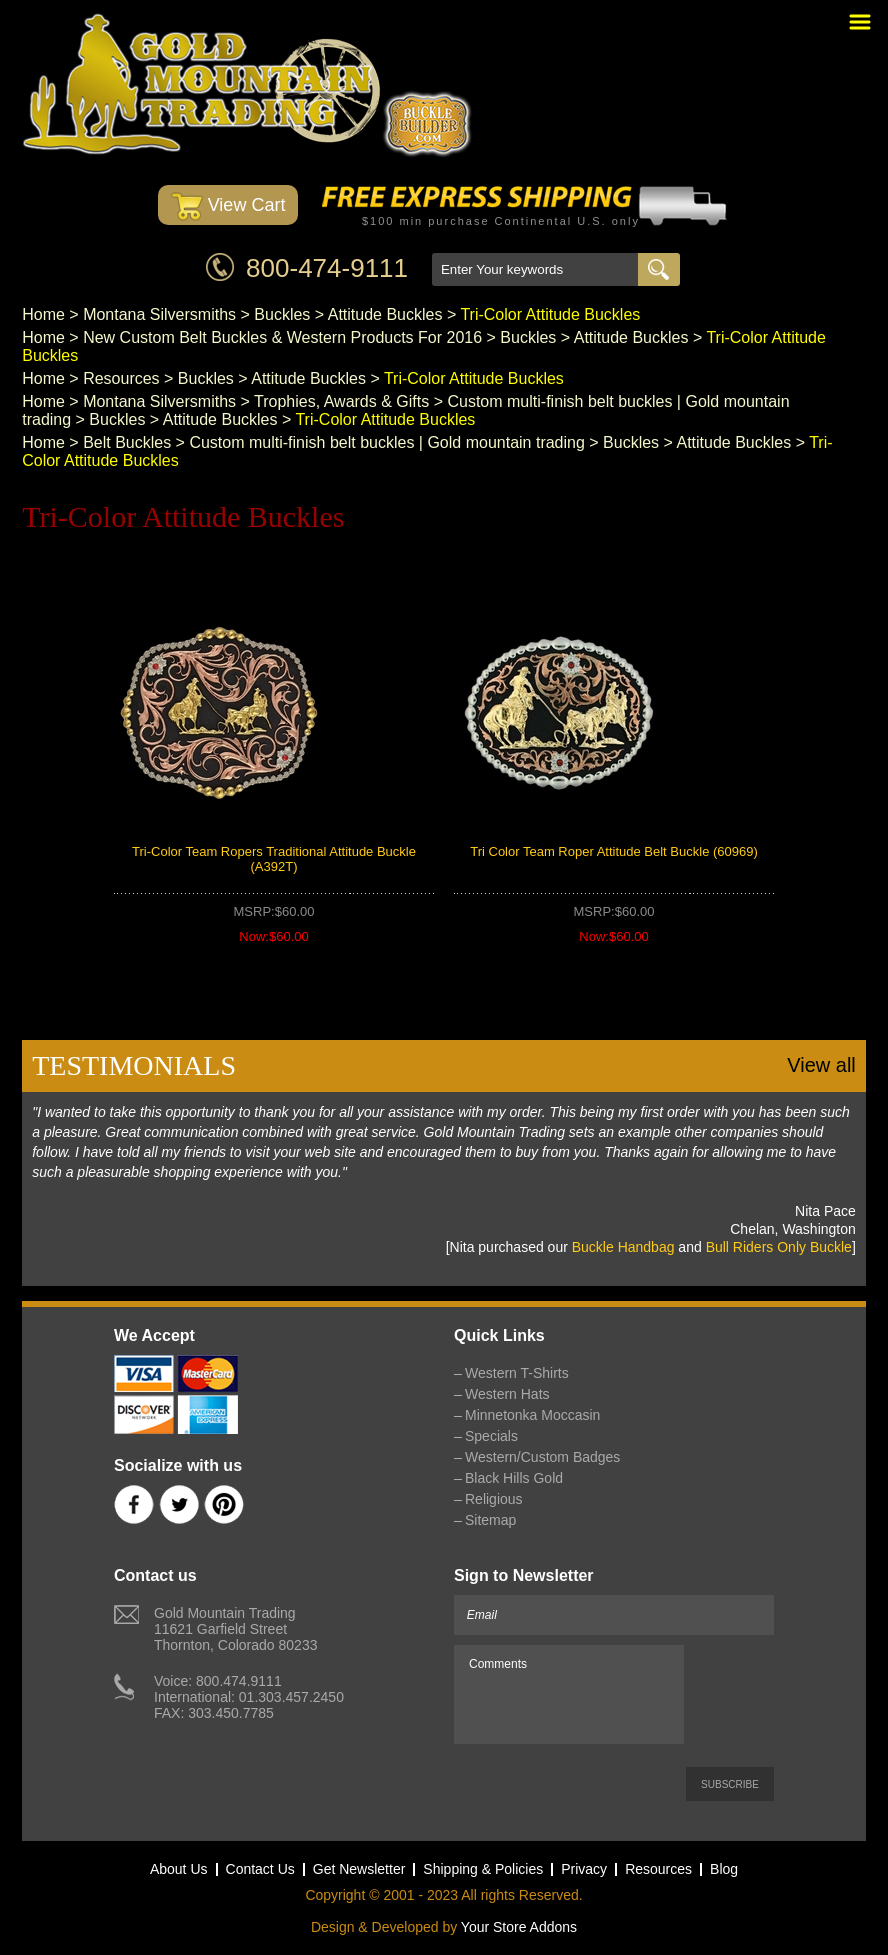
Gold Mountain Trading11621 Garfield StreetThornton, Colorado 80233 (235, 1629)
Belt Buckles (127, 442)
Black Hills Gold (514, 1478)
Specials (491, 1436)
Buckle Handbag (623, 1247)
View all (821, 1065)
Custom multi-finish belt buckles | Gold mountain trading (386, 442)
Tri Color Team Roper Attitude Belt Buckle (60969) (614, 851)
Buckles (282, 314)
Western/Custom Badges (542, 1457)
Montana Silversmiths (159, 314)
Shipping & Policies (483, 1869)
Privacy (584, 1869)
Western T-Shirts (517, 1373)
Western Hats (507, 1394)
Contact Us (260, 1869)
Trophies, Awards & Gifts (341, 401)
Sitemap (490, 1520)
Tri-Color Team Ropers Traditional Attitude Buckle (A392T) (274, 859)
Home (43, 314)
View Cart (228, 206)
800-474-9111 (327, 268)
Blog (724, 1869)
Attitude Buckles (385, 314)
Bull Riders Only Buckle (779, 1247)
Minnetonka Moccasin (532, 1415)
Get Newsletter (359, 1869)
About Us (179, 1869)
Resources (121, 378)
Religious (494, 1499)
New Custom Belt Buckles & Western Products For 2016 (282, 337)
